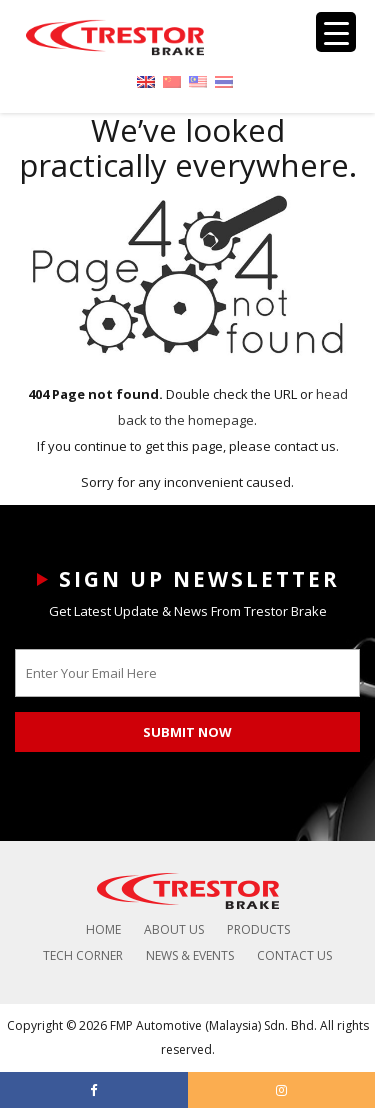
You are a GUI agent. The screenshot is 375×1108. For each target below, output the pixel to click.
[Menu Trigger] (336, 32)
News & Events (190, 955)
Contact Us (294, 955)
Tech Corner (83, 955)
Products (258, 929)
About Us (174, 929)
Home (103, 929)
